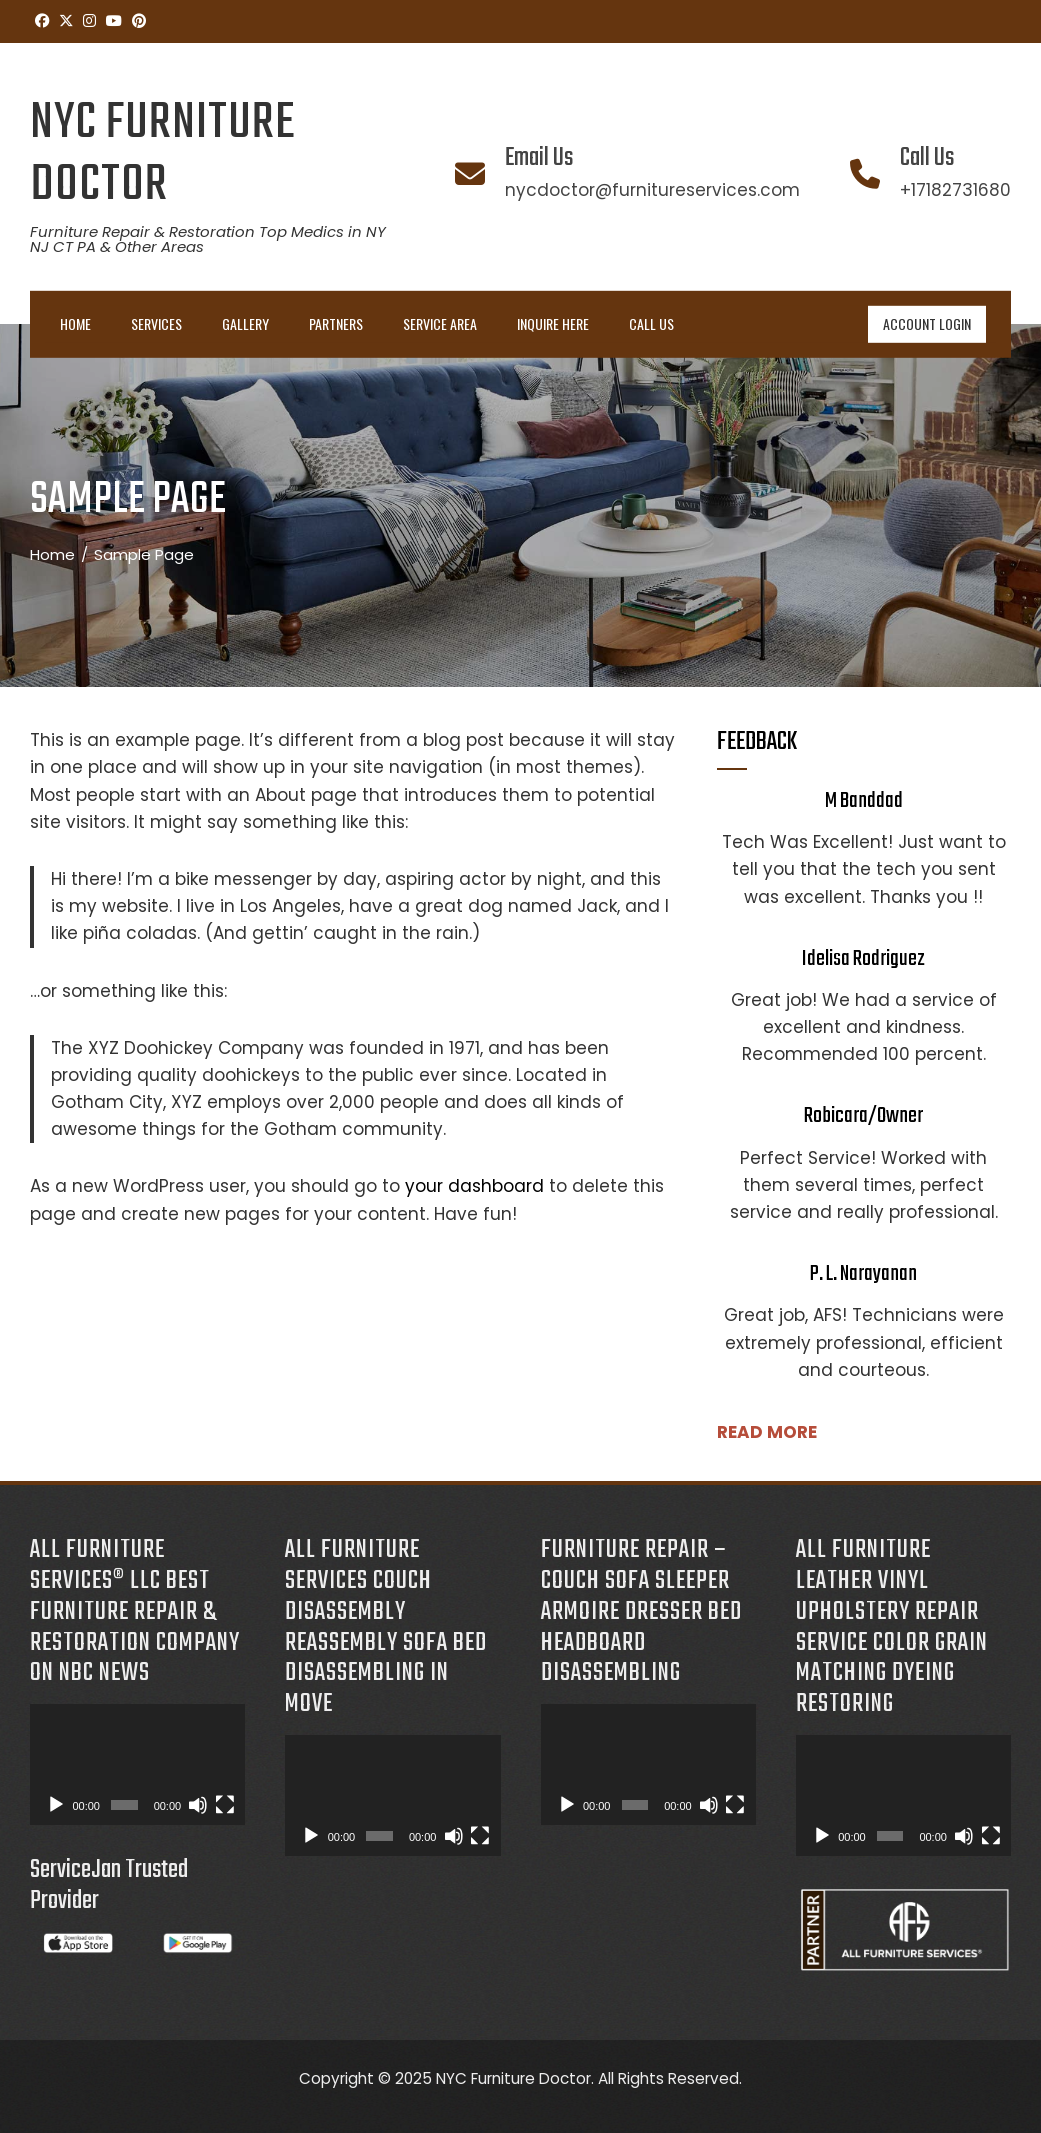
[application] (137, 1764)
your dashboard (474, 1186)
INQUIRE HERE (553, 323)
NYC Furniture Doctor (163, 154)
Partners (336, 323)
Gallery (245, 323)
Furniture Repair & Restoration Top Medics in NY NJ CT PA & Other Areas (208, 239)
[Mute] (198, 1805)
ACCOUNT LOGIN (927, 323)
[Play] (56, 1805)
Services (156, 323)
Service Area (440, 323)
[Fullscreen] (225, 1805)
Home (75, 323)
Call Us (651, 323)
